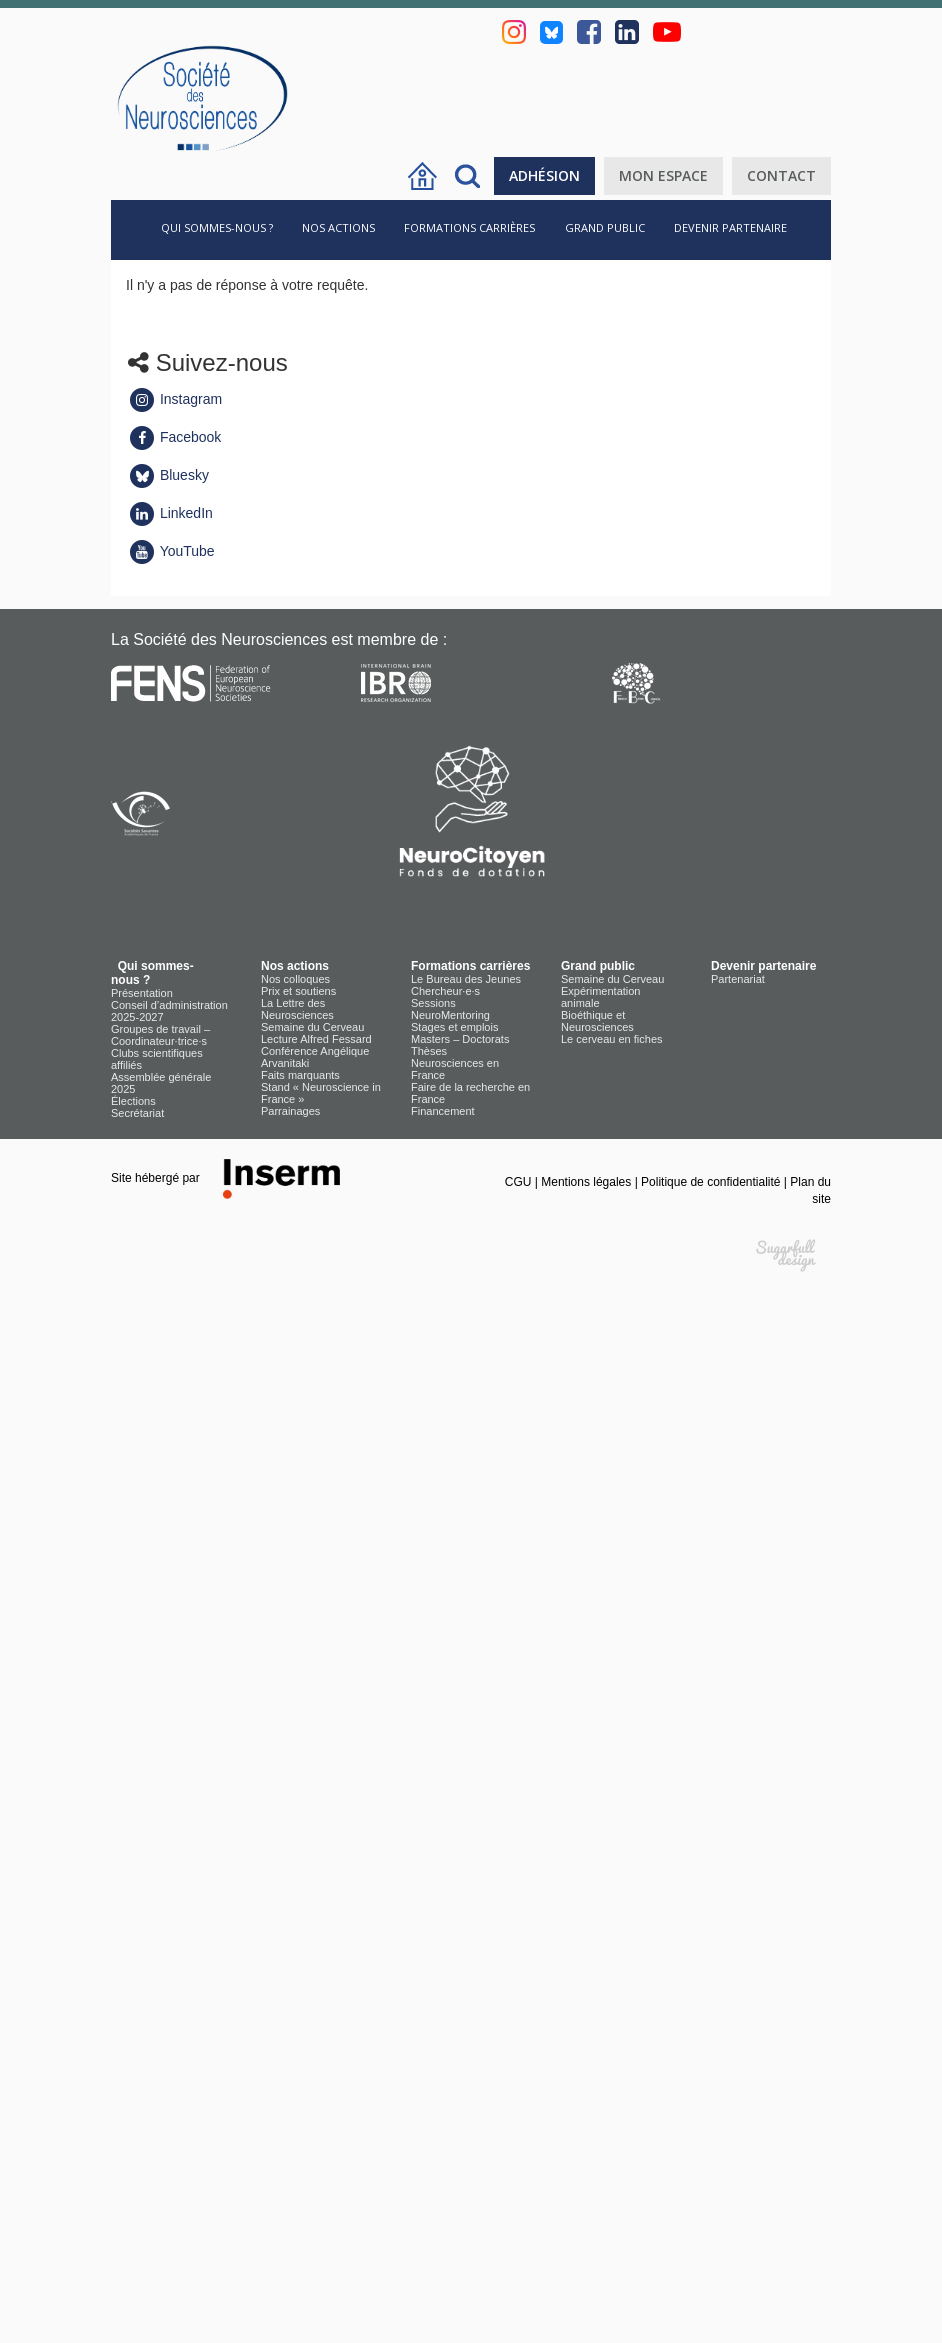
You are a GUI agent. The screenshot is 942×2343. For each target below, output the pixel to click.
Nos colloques (295, 979)
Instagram (175, 399)
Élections (133, 1101)
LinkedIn (170, 513)
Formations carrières (469, 227)
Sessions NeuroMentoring (450, 1009)
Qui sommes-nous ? (214, 227)
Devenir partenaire (730, 227)
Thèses (429, 1051)
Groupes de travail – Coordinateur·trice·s (160, 1035)
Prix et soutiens (298, 991)
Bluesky (168, 475)
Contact (781, 175)
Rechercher (467, 176)
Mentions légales (587, 1182)
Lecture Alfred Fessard (316, 1039)
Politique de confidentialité (712, 1182)
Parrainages (290, 1111)
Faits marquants (300, 1075)
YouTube (171, 551)
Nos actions (338, 227)
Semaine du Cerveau (312, 1027)
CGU (520, 1182)
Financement (443, 1111)
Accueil (422, 176)
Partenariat (738, 979)
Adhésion (544, 175)
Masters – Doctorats (460, 1039)
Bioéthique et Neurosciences (597, 1021)
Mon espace (663, 175)
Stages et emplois (454, 1027)
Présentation (142, 993)
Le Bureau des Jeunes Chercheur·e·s (466, 985)
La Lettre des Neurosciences (297, 1009)
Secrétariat (137, 1113)
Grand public (605, 227)
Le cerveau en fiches (612, 1039)
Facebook (174, 437)
